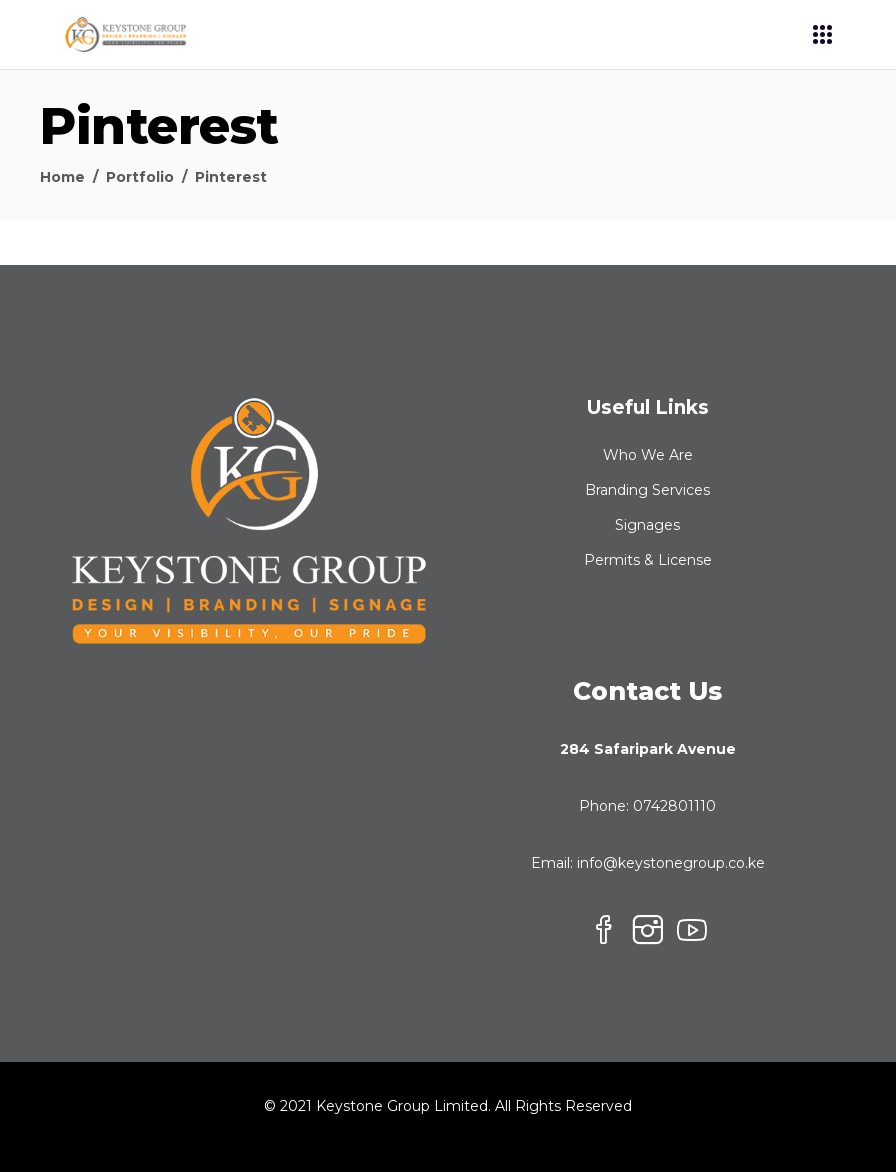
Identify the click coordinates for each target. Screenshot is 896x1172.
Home (62, 177)
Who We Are (648, 455)
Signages (647, 525)
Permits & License (648, 560)
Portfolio (140, 177)
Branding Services (647, 490)
